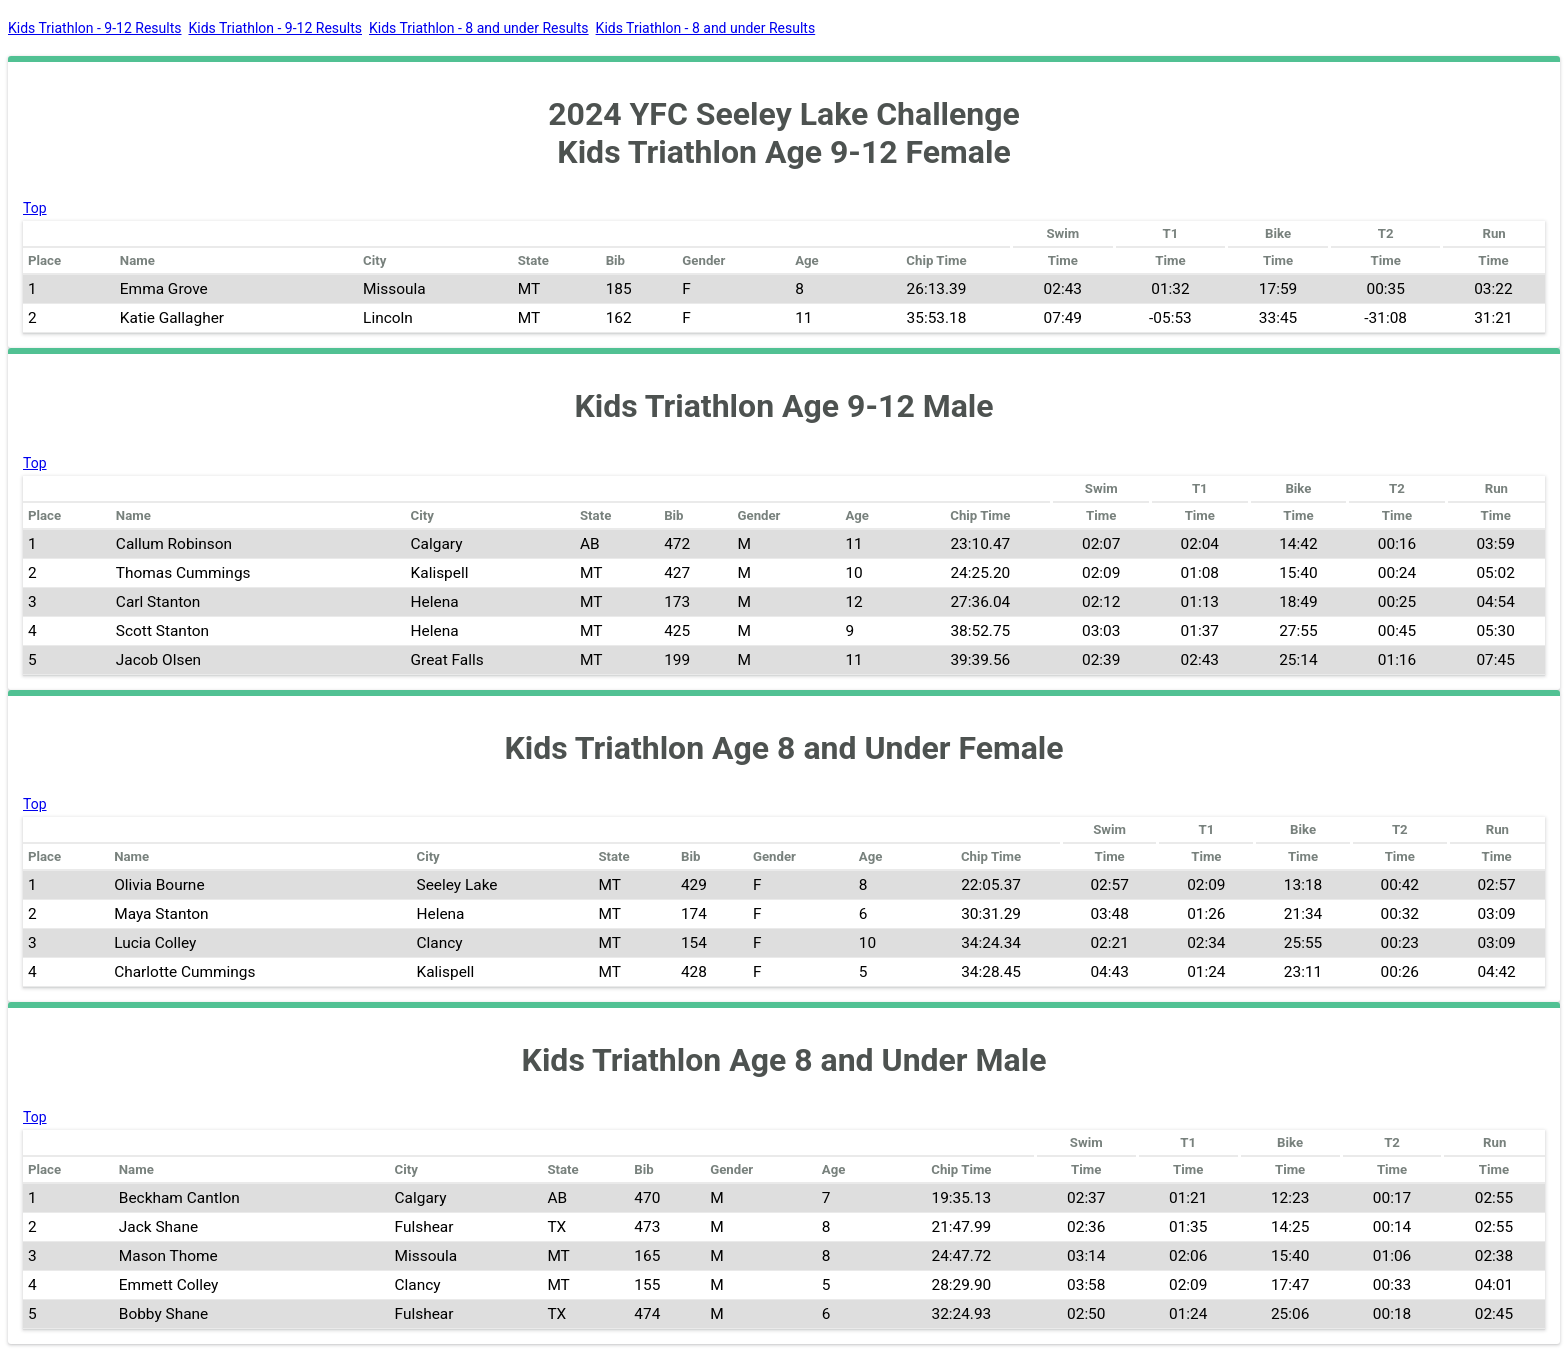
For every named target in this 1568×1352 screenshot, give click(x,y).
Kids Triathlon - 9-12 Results (95, 28)
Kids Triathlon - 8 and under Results (479, 28)
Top (35, 208)
